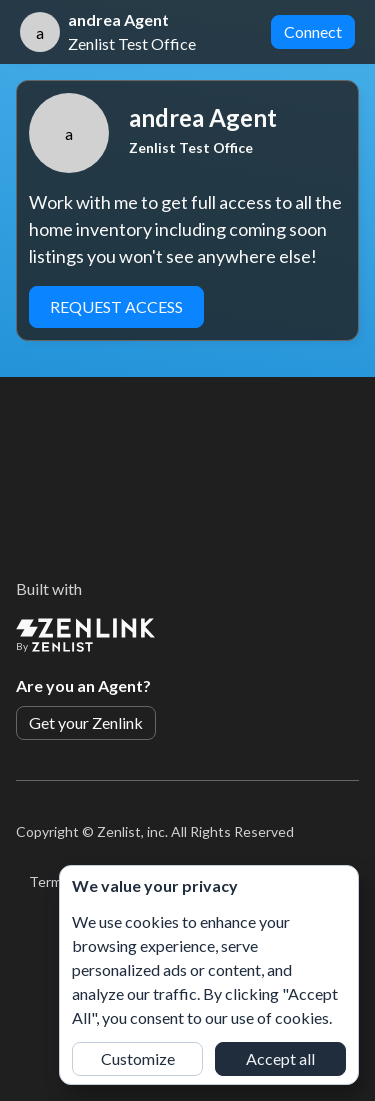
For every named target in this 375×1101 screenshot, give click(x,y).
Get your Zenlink (86, 722)
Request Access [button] (116, 306)
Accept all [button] (280, 1058)
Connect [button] (313, 31)
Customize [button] (138, 1058)
